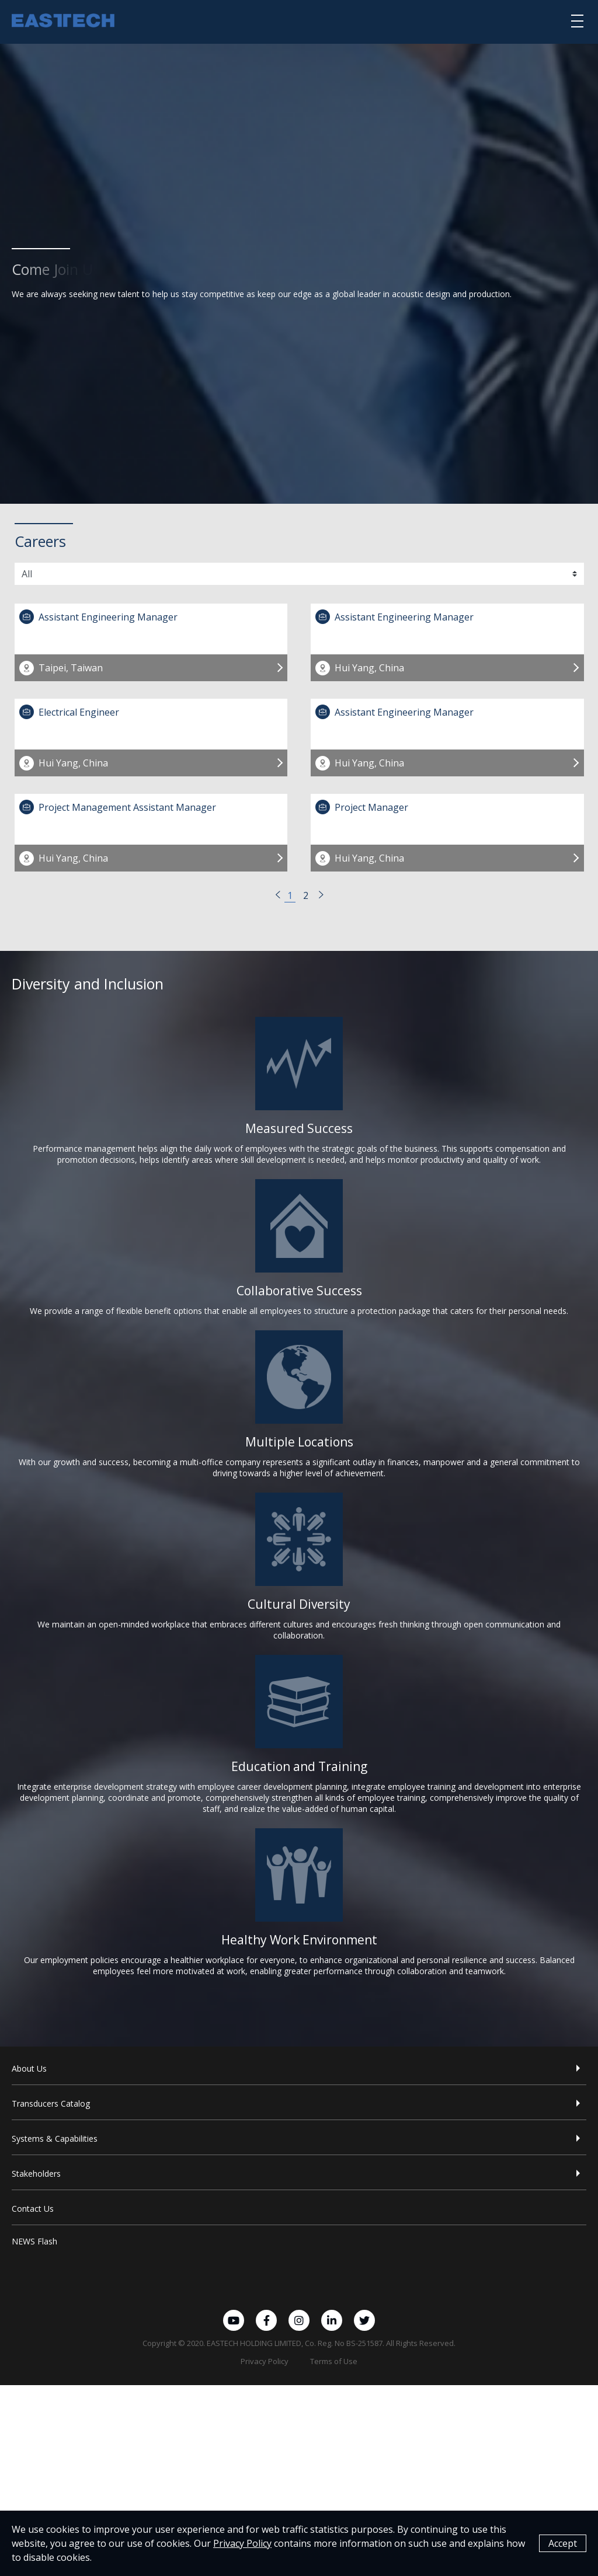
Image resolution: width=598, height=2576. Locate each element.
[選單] (577, 20)
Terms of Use (333, 2361)
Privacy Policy (264, 2361)
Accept (562, 2543)
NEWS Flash (34, 2241)
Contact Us (33, 2208)
